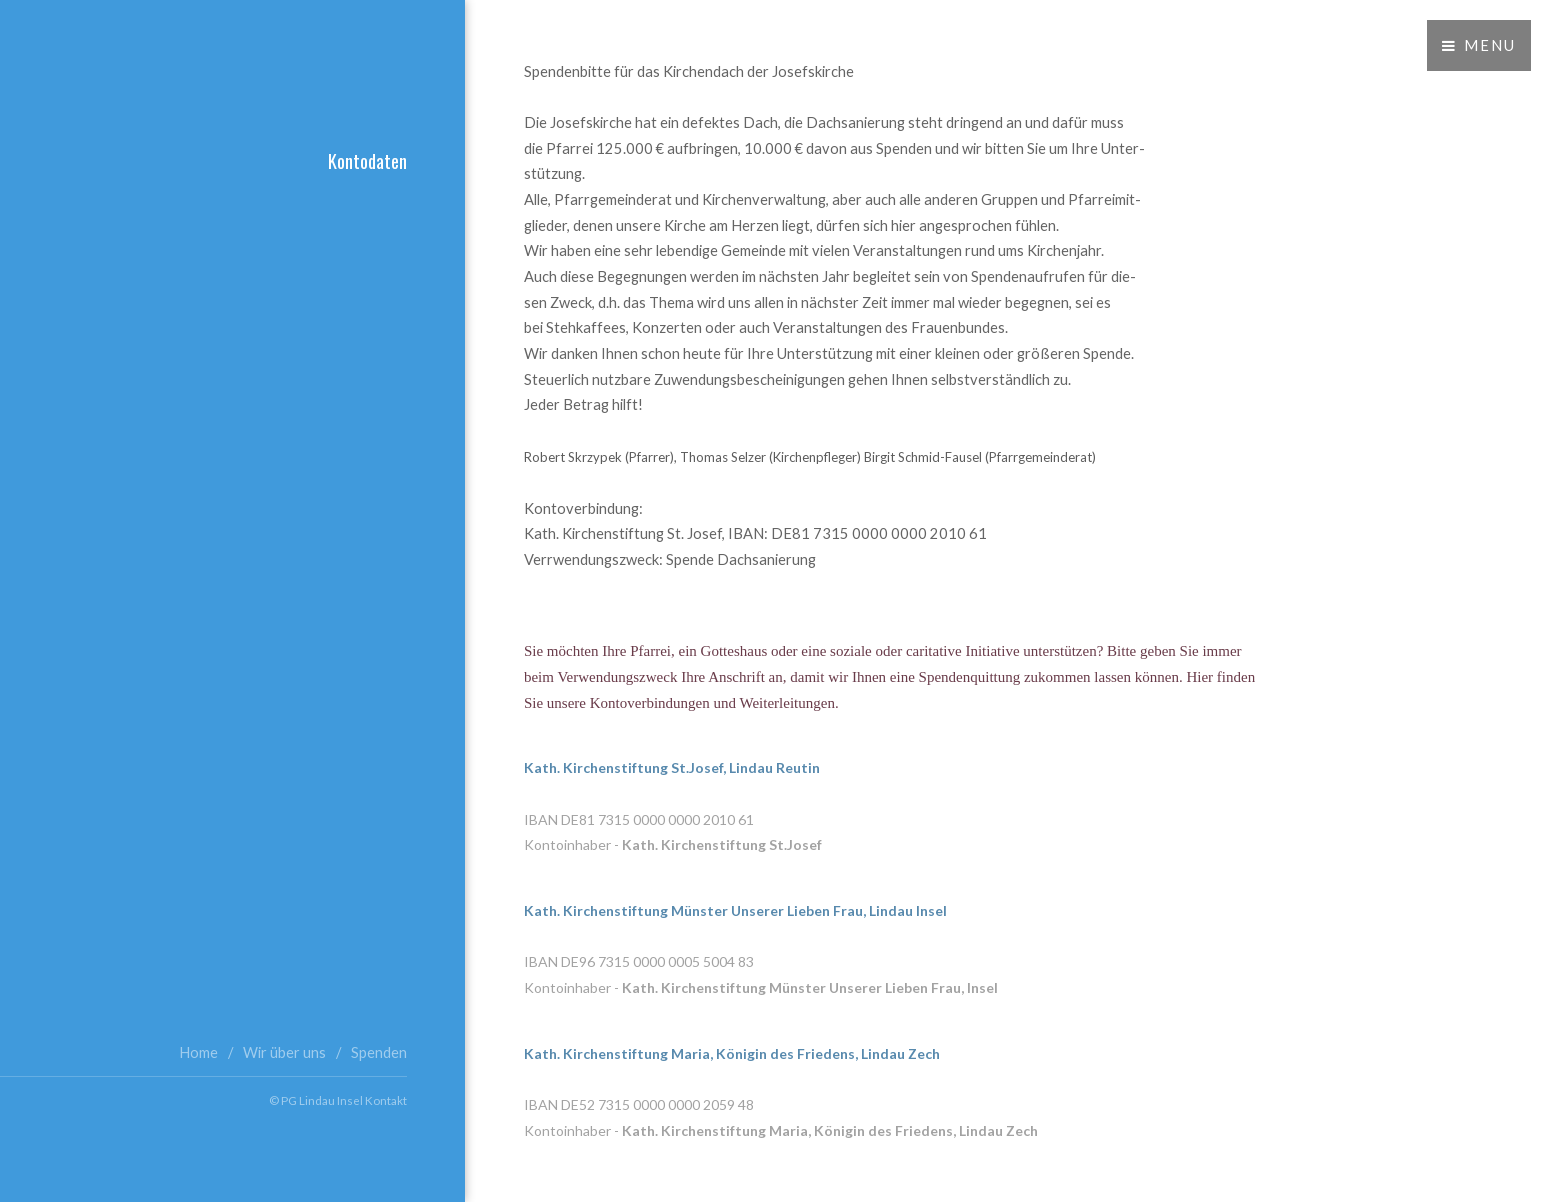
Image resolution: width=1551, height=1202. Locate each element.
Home (198, 1052)
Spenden (379, 1052)
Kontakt (386, 1100)
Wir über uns (284, 1052)
